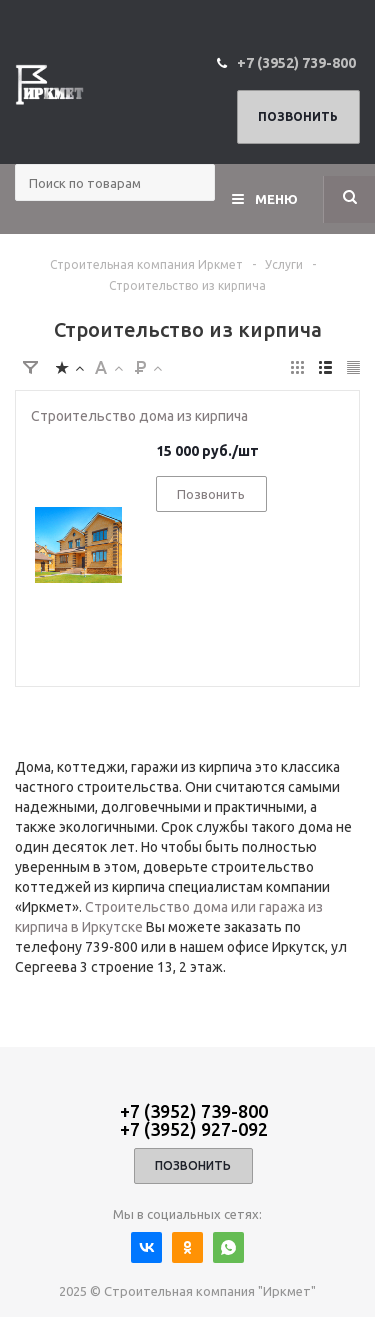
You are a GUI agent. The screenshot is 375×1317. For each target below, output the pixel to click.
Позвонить (298, 116)
